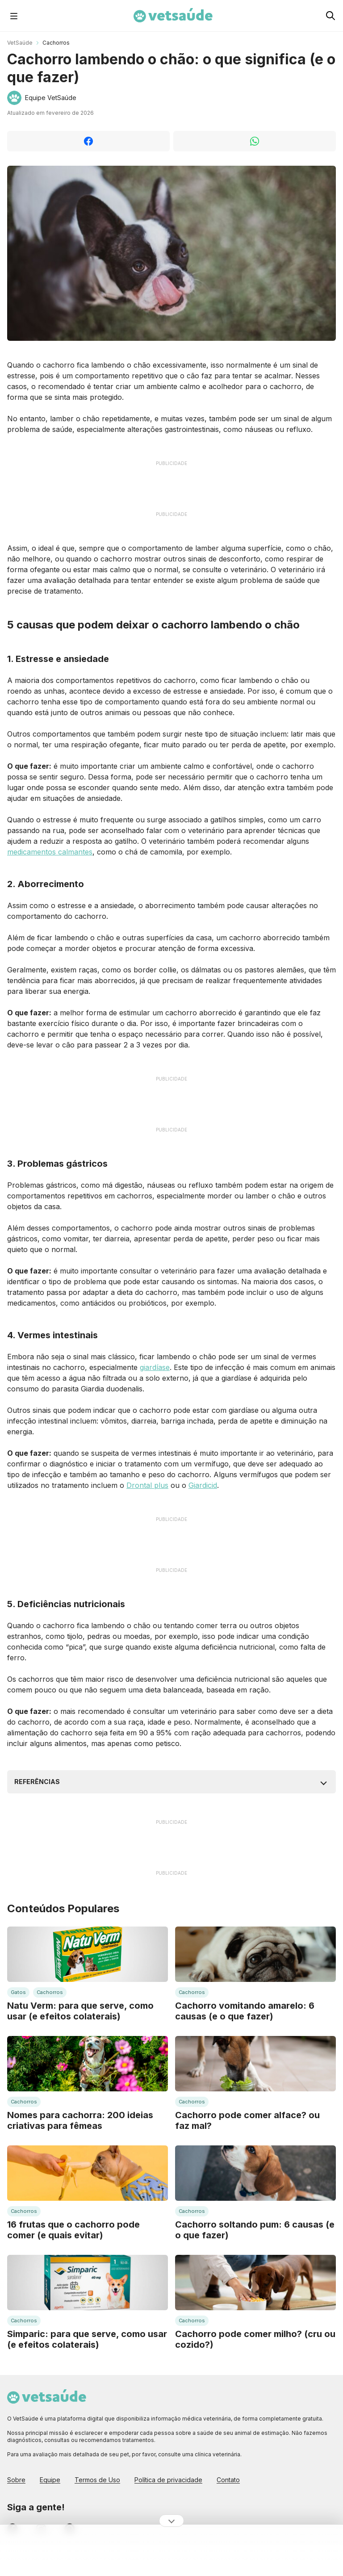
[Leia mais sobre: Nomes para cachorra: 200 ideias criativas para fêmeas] (87, 2063)
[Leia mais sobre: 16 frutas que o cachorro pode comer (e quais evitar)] (87, 2173)
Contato (228, 2480)
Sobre (16, 2480)
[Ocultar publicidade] (171, 2520)
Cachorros (56, 42)
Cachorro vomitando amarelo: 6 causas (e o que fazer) (244, 2011)
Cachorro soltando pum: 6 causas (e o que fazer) (255, 2230)
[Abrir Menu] (14, 15)
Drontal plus (147, 1485)
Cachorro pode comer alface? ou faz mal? (247, 2120)
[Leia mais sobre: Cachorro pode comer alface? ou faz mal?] (255, 2063)
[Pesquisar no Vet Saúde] (330, 15)
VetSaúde (20, 42)
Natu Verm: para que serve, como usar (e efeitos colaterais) (80, 2011)
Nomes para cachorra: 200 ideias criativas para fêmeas (80, 2120)
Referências (37, 1781)
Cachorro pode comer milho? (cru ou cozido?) (255, 2339)
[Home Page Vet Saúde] (173, 15)
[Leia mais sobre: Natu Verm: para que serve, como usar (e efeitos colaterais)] (87, 1954)
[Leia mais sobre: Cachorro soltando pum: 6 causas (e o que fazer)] (255, 2173)
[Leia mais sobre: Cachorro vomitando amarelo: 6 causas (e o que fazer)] (255, 1954)
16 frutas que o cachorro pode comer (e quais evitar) (73, 2230)
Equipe (50, 2480)
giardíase (155, 1367)
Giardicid (202, 1485)
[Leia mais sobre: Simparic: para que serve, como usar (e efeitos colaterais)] (87, 2282)
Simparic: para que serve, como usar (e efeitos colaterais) (87, 2339)
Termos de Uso (97, 2480)
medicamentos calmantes (49, 851)
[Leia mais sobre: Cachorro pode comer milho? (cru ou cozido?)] (255, 2282)
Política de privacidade (168, 2480)
